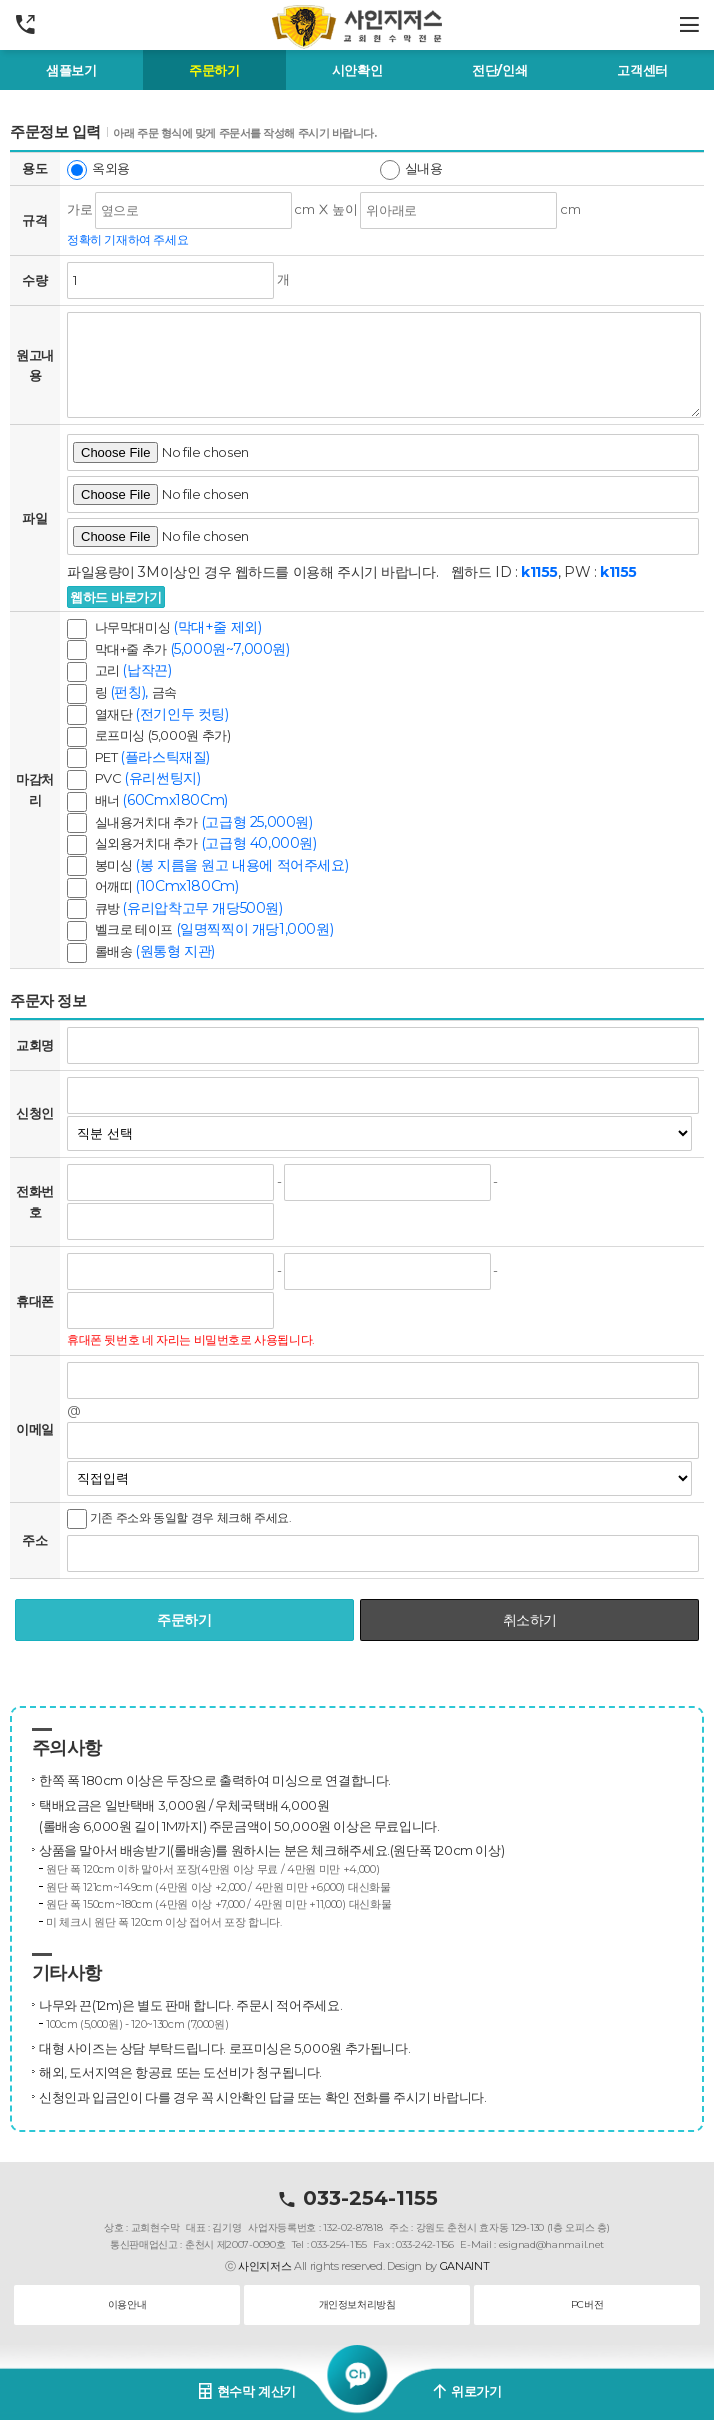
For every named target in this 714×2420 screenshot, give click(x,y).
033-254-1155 (357, 2198)
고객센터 (642, 70)
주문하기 (214, 70)
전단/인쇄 (499, 70)
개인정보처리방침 (357, 2304)
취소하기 (530, 1620)
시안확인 (357, 70)
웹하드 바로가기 (116, 597)
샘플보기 (71, 70)
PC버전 (587, 2304)
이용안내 (127, 2304)
